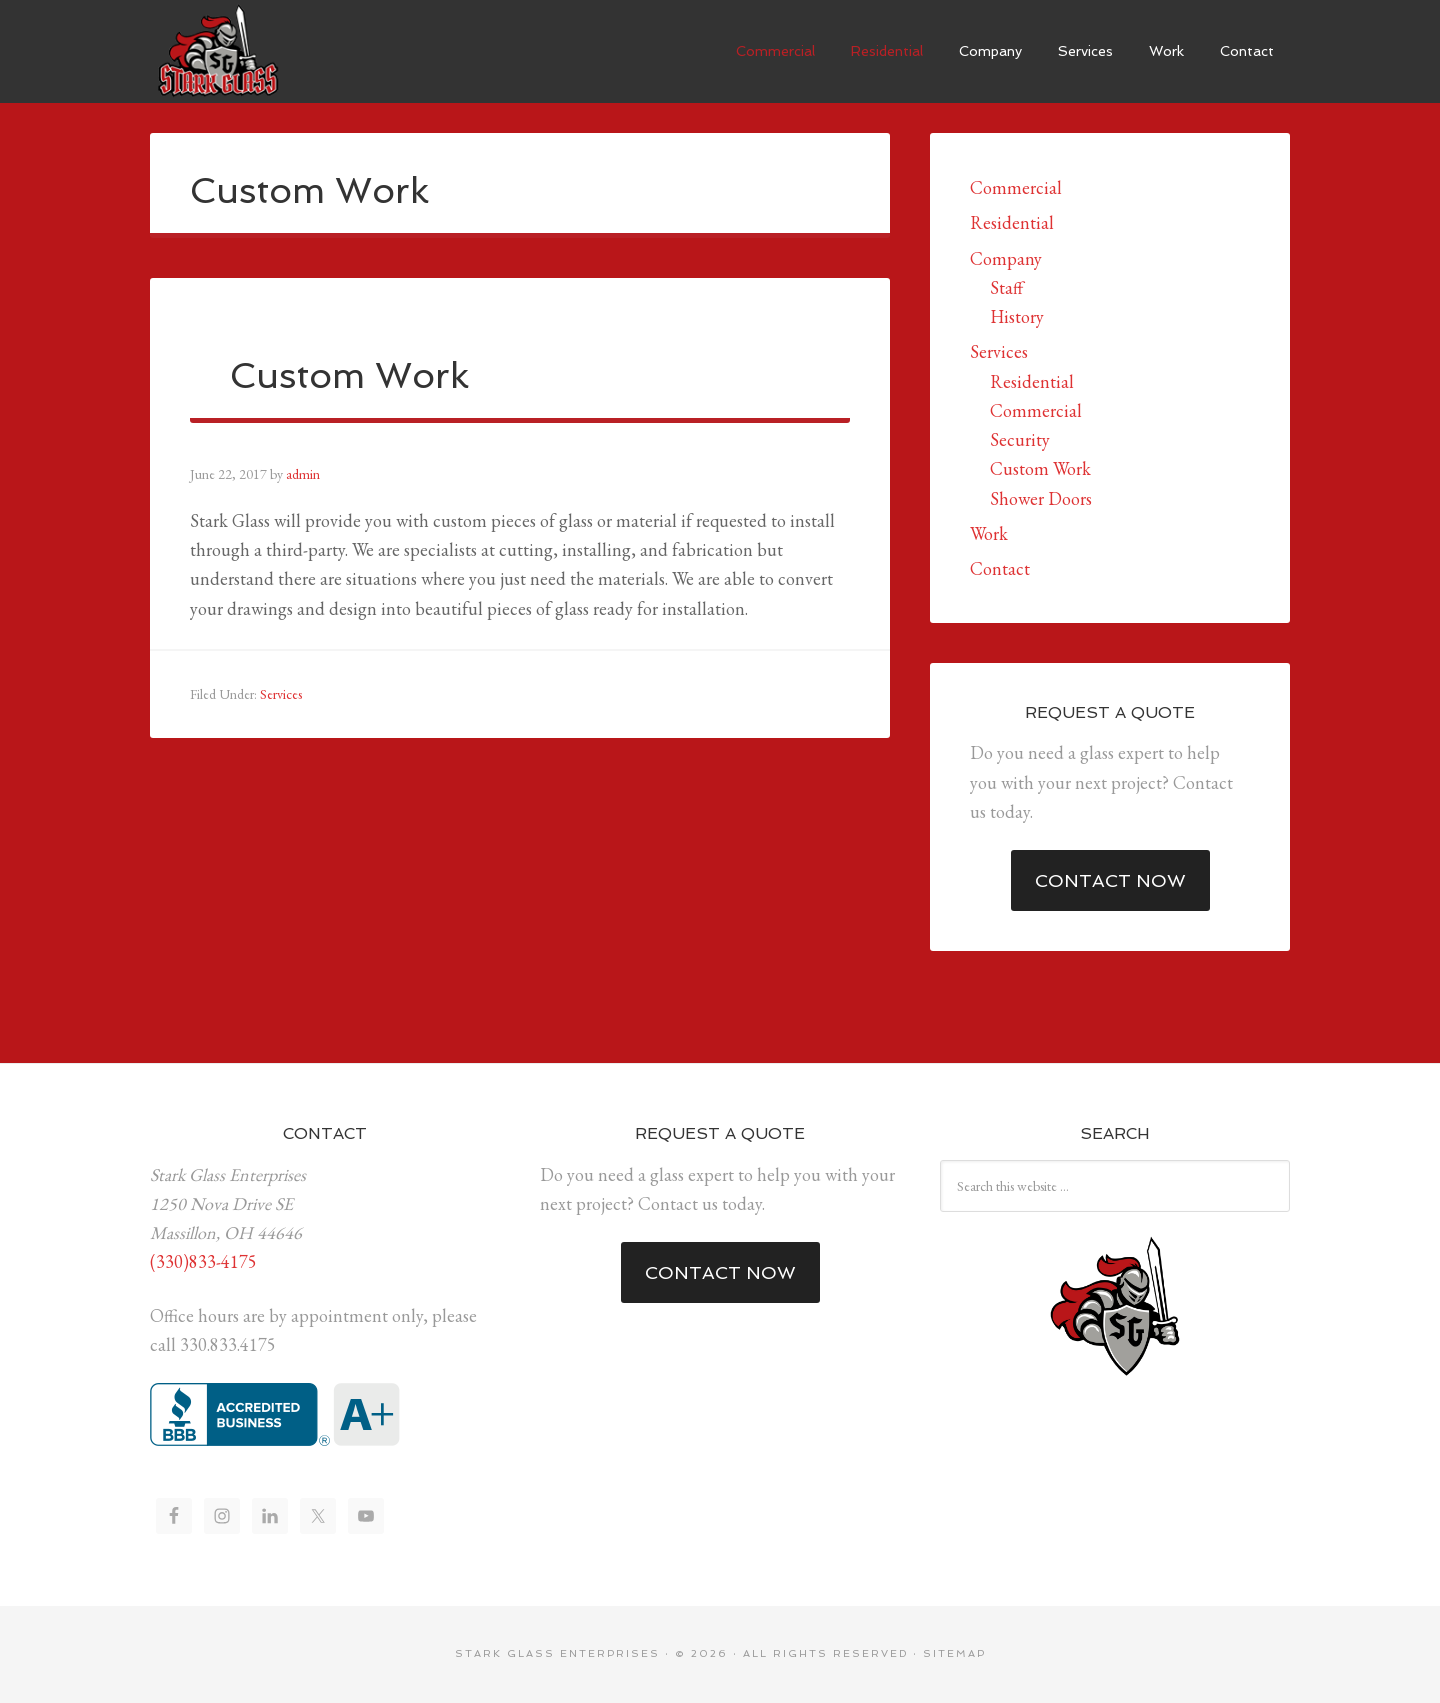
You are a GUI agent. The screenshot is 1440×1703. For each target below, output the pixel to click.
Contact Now (1110, 880)
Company (1006, 258)
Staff (1006, 287)
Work (989, 533)
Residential (1012, 222)
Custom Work (1040, 468)
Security (1020, 439)
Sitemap (954, 1653)
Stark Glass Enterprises (215, 50)
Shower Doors (1041, 498)
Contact (1000, 568)
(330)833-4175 (203, 1261)
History (1017, 316)
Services (281, 694)
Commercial (1016, 187)
